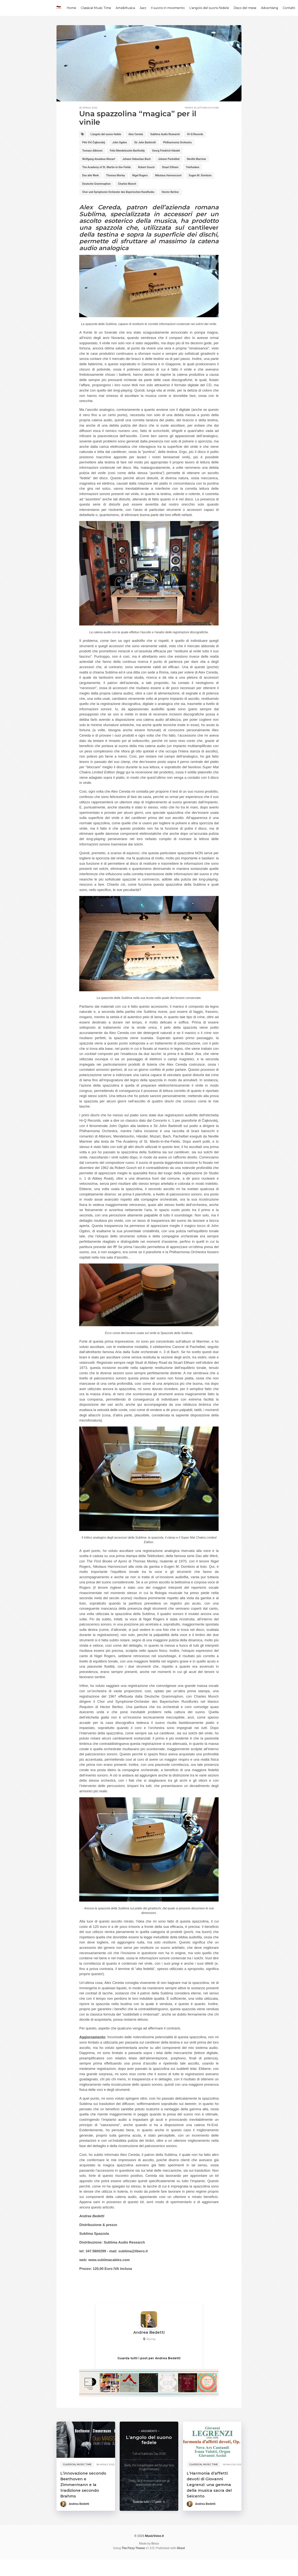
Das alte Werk (168, 180)
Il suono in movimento (168, 8)
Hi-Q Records (91, 144)
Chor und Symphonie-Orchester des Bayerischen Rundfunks (152, 199)
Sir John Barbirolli (179, 144)
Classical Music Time (96, 8)
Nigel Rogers (91, 189)
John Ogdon (151, 144)
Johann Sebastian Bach (183, 162)
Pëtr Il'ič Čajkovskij (122, 144)
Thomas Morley (197, 180)
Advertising (269, 8)
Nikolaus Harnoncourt (123, 189)
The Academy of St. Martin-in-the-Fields (172, 171)
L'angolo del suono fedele (209, 8)
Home (71, 8)
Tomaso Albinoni (134, 153)
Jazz (143, 8)
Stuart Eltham (118, 180)
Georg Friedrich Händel (98, 162)
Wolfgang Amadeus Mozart (140, 162)
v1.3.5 (138, 2564)
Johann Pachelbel (94, 171)
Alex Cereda (143, 134)
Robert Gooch (91, 180)
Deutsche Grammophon (196, 189)
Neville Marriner (126, 171)
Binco (155, 2560)
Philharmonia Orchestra (98, 153)
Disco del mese (245, 8)
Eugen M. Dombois (159, 189)
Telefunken (143, 180)
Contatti (289, 8)
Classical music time (77, 2480)
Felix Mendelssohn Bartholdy (174, 153)
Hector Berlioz (92, 208)
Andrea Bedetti (79, 2520)
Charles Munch (92, 199)
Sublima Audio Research (175, 134)
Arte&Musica (125, 8)
